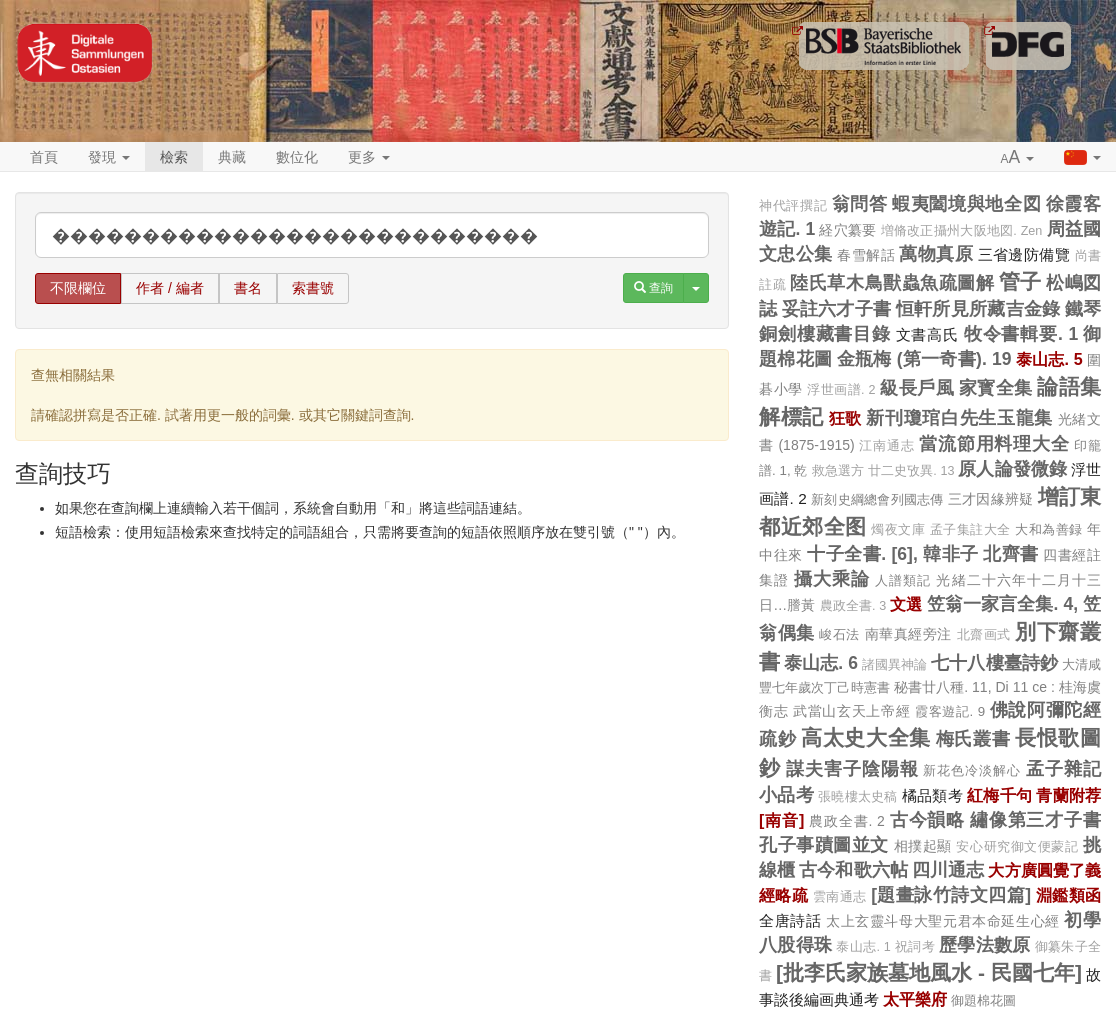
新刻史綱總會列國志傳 (877, 499)
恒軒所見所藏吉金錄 (978, 309)
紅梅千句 (999, 795)
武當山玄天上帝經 (851, 711)
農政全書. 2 (847, 821)
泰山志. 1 (863, 947)
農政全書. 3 (853, 606)
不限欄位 (78, 288)
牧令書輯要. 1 (1021, 334)
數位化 (297, 157)
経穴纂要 (847, 230)
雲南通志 (840, 897)
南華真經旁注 (909, 634)
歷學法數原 (985, 945)
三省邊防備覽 (1024, 254)
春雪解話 (866, 255)
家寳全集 (996, 388)
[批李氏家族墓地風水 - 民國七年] (929, 972)
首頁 (44, 157)
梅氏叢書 (973, 739)
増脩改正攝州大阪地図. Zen (962, 231)
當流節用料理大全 (994, 444)
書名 (248, 288)
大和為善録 (1049, 529)
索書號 (313, 288)
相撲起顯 (923, 846)
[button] (1018, 158)
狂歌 (845, 418)
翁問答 (860, 204)
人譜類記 (903, 580)
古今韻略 (927, 820)
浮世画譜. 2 (841, 390)
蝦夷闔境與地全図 (966, 204)
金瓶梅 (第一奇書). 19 (924, 359)
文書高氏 (927, 334)
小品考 (786, 795)
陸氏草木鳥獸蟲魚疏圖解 (892, 283)
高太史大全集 (866, 737)
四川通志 (948, 870)
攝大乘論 (832, 579)
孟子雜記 (1063, 769)
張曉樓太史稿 (858, 797)
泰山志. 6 (821, 663)
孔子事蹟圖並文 (824, 845)
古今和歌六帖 (853, 870)
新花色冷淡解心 (972, 770)
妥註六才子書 (837, 309)
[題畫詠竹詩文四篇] (951, 895)
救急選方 (838, 471)
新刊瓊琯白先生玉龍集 (959, 418)
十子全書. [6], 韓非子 (893, 554)
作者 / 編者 (170, 288)
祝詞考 (915, 947)
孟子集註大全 (970, 530)
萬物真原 (936, 254)
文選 (906, 604)
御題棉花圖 (983, 1000)
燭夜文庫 (898, 530)
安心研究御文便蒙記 (1017, 847)
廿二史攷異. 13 (911, 471)
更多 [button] (369, 157)
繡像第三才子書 (1035, 820)
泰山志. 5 (1049, 359)
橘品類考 (932, 795)
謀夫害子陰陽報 (852, 769)
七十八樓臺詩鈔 (994, 663)
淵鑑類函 (1068, 895)
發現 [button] (109, 157)
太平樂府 (915, 999)
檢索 (174, 157)
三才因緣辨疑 (991, 499)
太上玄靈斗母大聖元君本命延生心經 (943, 921)
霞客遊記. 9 (950, 711)
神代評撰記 (793, 206)
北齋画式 (984, 635)
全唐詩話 (790, 920)
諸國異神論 (894, 665)
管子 (1020, 281)
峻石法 (839, 634)
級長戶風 (917, 388)
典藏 (232, 157)
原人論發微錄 (1012, 469)
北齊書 (1011, 554)
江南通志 (886, 446)
